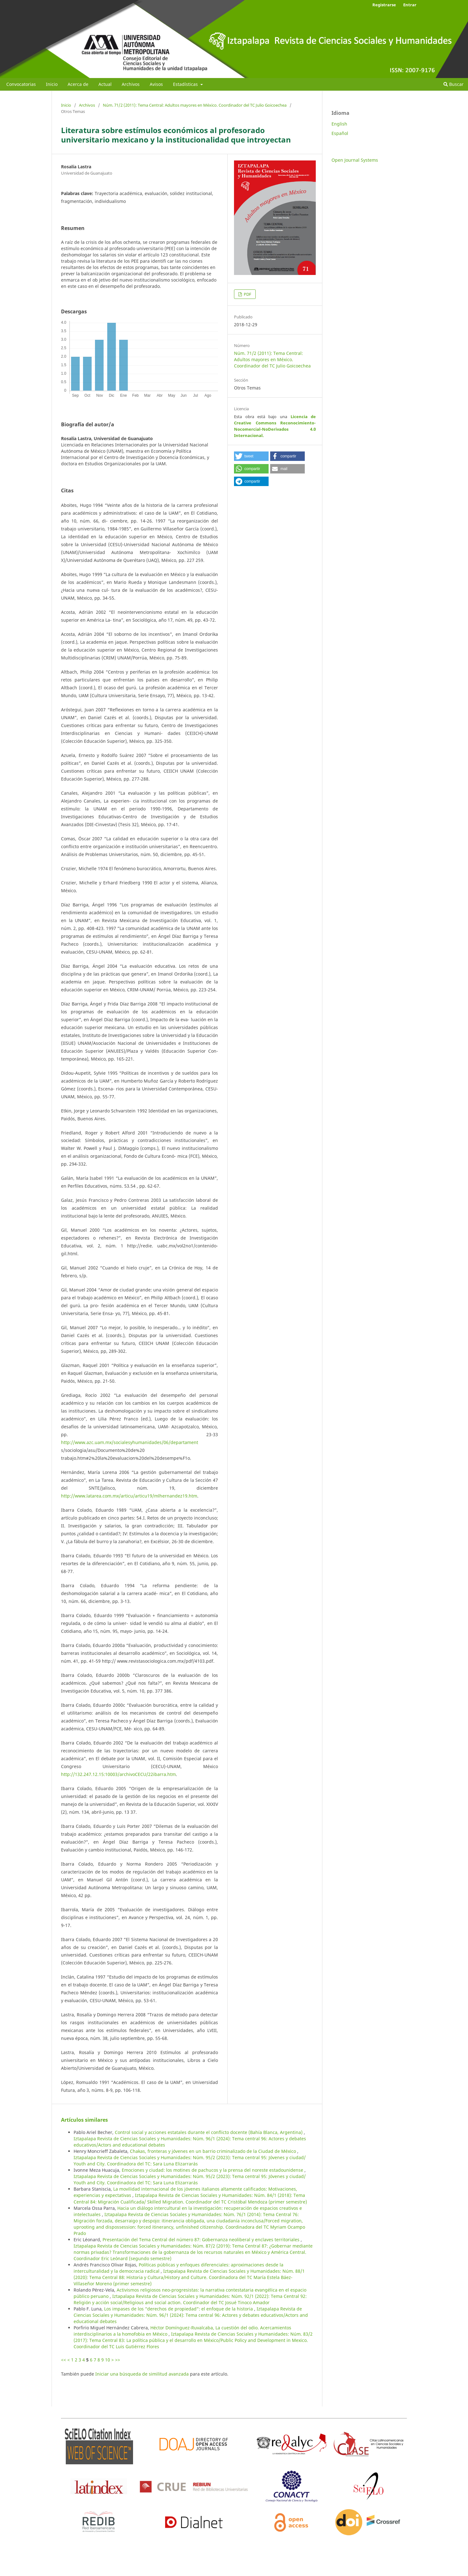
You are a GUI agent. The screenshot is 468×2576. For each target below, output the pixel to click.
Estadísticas (186, 84)
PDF (247, 294)
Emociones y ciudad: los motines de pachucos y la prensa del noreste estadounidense (213, 2170)
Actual (105, 84)
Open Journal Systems (355, 160)
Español (340, 133)
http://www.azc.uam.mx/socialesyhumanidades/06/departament (129, 1442)
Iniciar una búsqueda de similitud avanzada (142, 2374)
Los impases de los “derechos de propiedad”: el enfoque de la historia (179, 2309)
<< (63, 2360)
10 (107, 2360)
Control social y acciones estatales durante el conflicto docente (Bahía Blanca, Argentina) (209, 2132)
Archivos (131, 84)
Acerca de (78, 84)
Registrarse (384, 5)
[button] (251, 456)
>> (117, 2360)
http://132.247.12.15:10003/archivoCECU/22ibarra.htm (118, 1774)
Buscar (453, 84)
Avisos (156, 84)
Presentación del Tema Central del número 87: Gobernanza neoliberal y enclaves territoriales (202, 2240)
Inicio (52, 84)
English (339, 124)
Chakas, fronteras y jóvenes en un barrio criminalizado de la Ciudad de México (213, 2151)
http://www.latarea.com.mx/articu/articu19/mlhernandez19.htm (129, 1496)
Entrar (409, 5)
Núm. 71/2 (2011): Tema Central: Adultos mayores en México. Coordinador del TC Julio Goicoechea (195, 105)
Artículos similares (84, 2119)
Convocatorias (21, 84)
